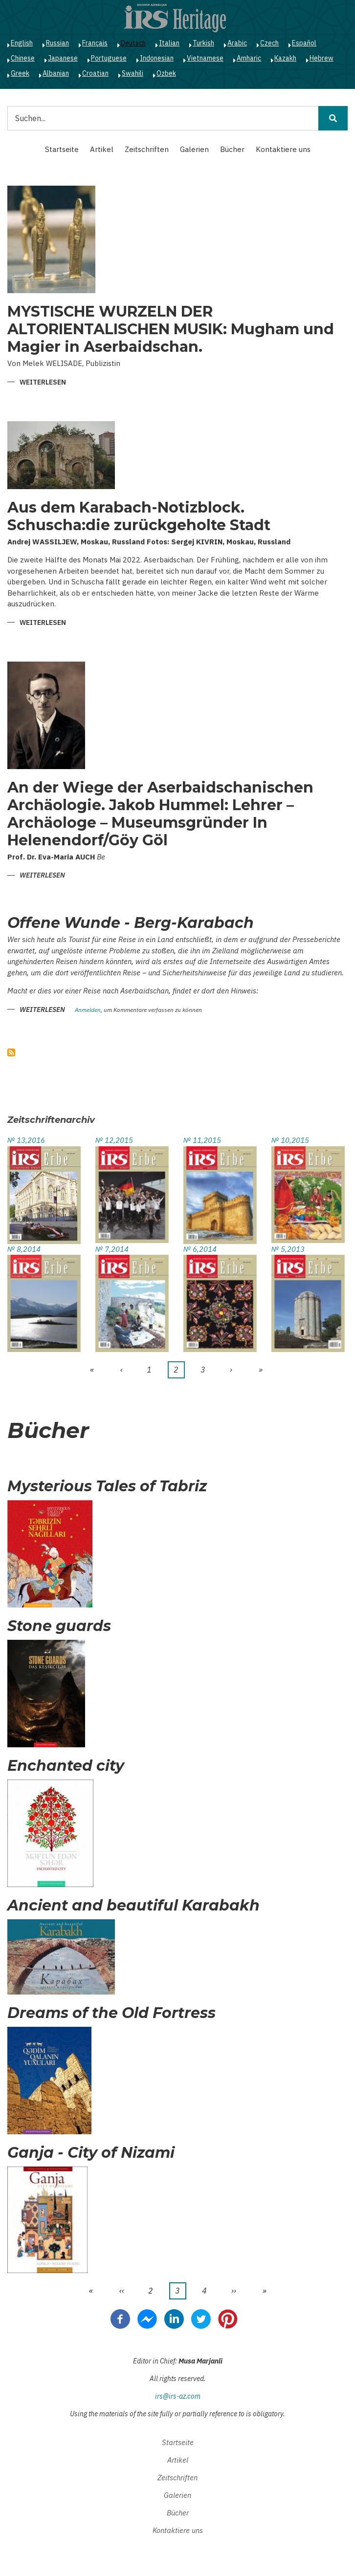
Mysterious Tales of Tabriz (107, 1486)
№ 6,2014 (200, 1249)
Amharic (249, 58)
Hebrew (321, 58)
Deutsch (133, 43)
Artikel (101, 149)
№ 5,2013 (288, 1249)
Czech (269, 43)
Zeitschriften (147, 149)
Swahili (132, 73)
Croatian (95, 73)
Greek (20, 73)
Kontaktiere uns (283, 149)
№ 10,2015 (290, 1140)
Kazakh (285, 58)
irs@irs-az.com (177, 2396)
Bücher (232, 149)
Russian (57, 43)
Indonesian (157, 58)
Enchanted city (65, 1766)
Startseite (62, 149)
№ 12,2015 (114, 1140)
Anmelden (88, 1010)
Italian (169, 43)
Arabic (237, 43)
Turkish (203, 43)
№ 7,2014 (112, 1249)
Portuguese (109, 58)
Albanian (56, 73)
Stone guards (59, 1626)
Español (304, 43)
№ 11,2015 (202, 1140)
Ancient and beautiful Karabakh (133, 1905)
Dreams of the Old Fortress (111, 2013)
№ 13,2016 (26, 1140)
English (22, 43)
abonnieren (11, 1052)
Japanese (63, 58)
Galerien (194, 149)
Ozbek (166, 73)
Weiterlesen (43, 383)
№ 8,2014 (24, 1249)
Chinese (23, 58)
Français (95, 43)
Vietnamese (205, 58)
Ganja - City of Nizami (91, 2153)
